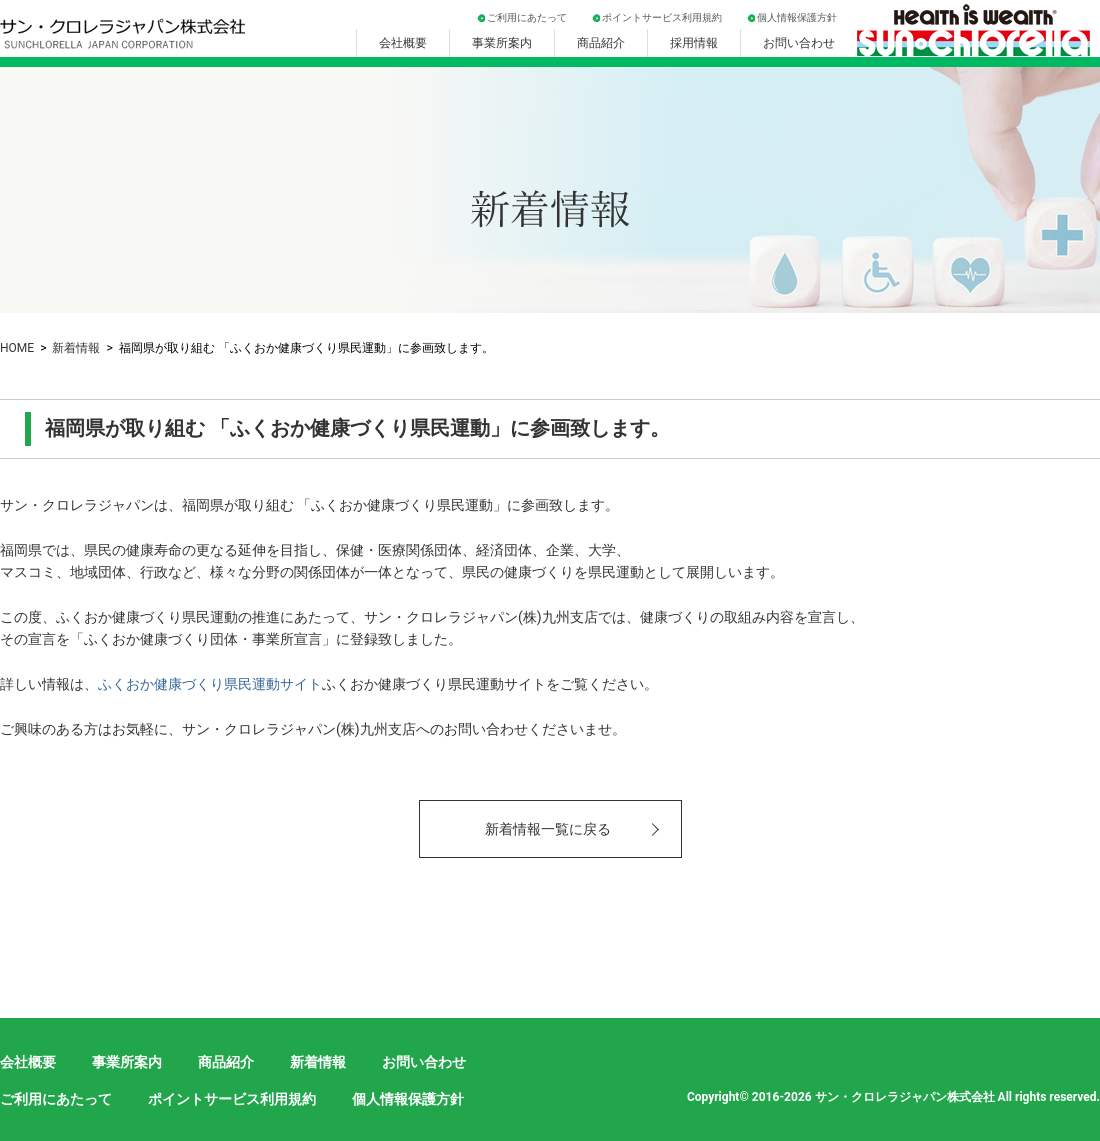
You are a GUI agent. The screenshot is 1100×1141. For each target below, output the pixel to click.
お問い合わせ (799, 43)
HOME (17, 348)
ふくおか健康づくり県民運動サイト (210, 684)
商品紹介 (601, 43)
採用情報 (694, 43)
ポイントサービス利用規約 (662, 17)
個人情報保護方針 (797, 17)
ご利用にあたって (527, 17)
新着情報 (76, 348)
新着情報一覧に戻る (548, 829)
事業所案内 (502, 43)
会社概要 (403, 43)
